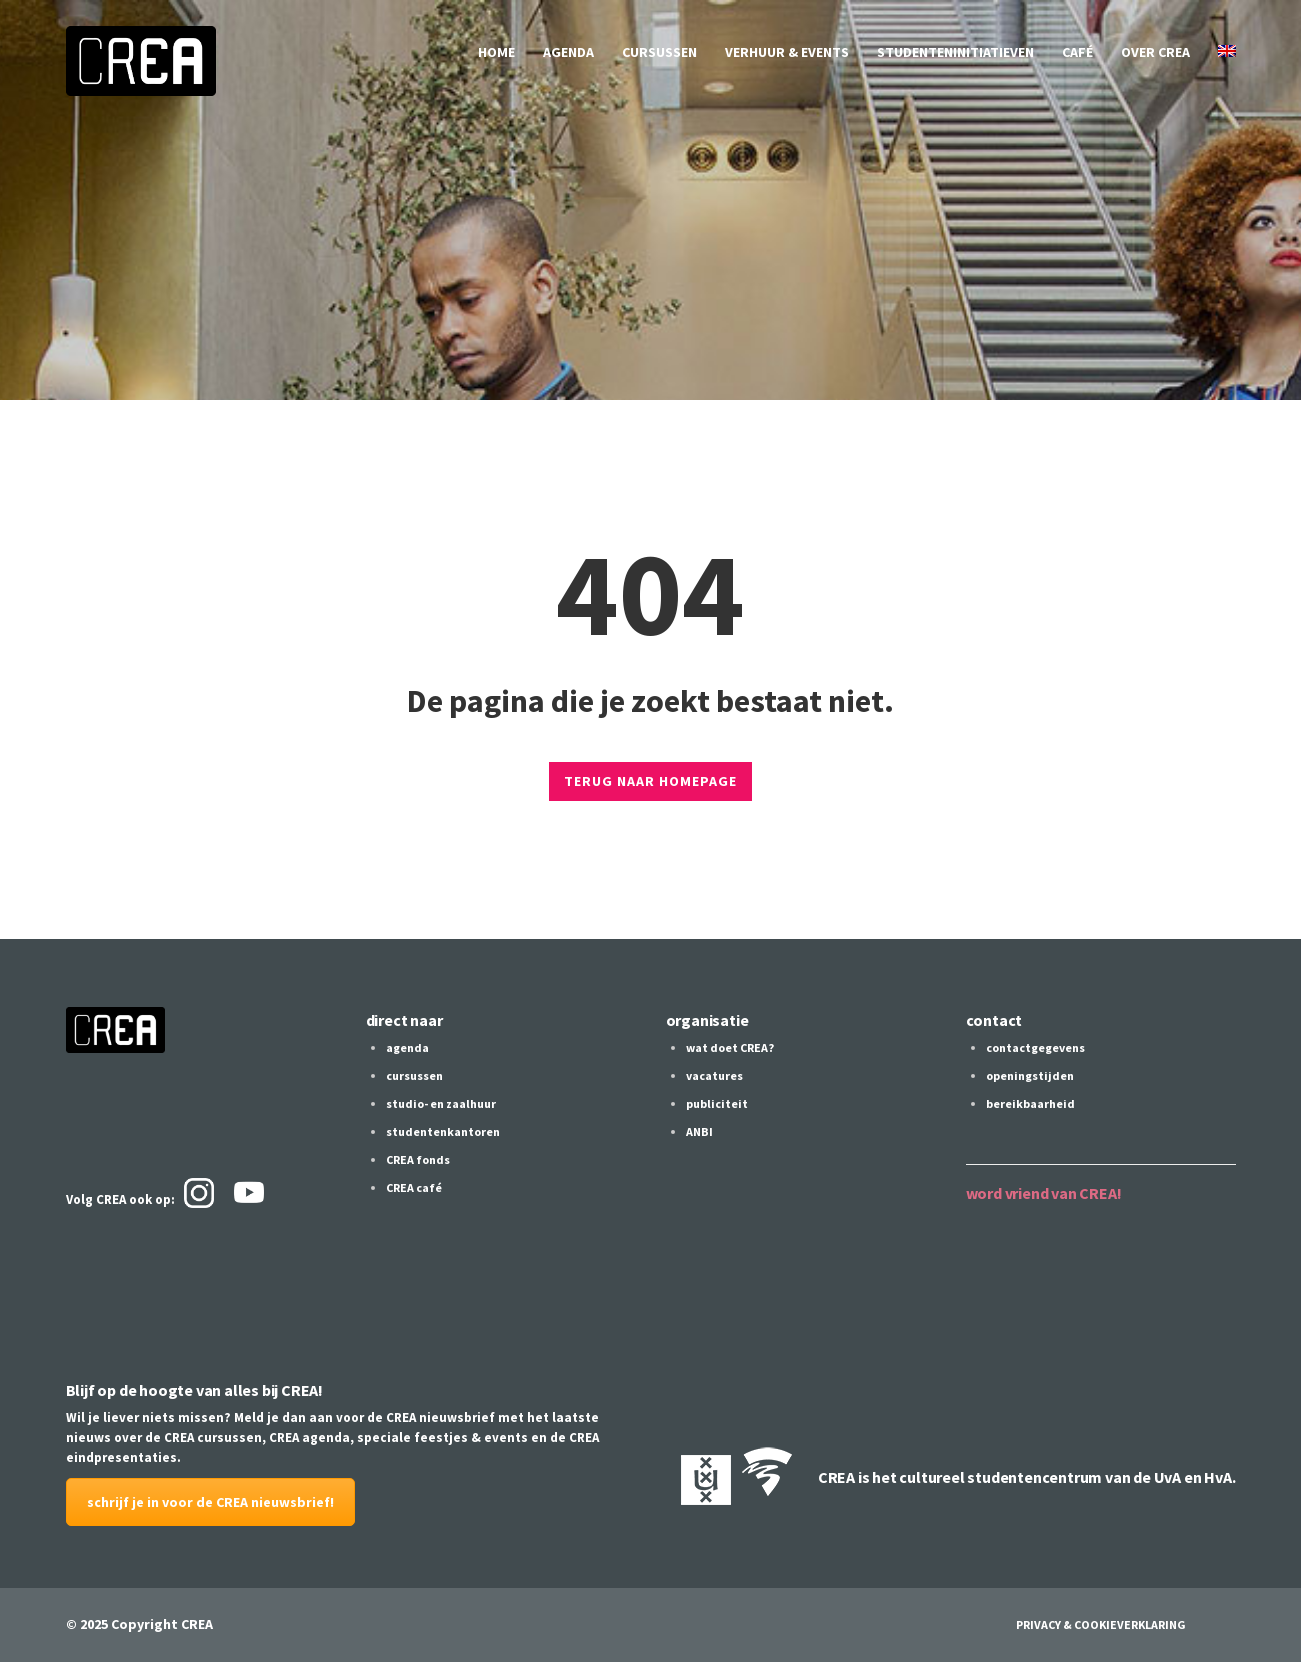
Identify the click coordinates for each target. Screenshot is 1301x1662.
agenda (568, 52)
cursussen (659, 52)
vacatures (714, 1075)
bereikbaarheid (1030, 1103)
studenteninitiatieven (955, 52)
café (1077, 52)
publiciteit (717, 1103)
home (496, 52)
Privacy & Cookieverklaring (1101, 1624)
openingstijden (1030, 1075)
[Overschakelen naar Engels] (1227, 52)
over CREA (1155, 52)
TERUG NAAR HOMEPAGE (650, 781)
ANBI (699, 1131)
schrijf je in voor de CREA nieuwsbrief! (210, 1502)
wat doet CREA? (730, 1047)
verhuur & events (787, 52)
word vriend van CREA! (1044, 1193)
